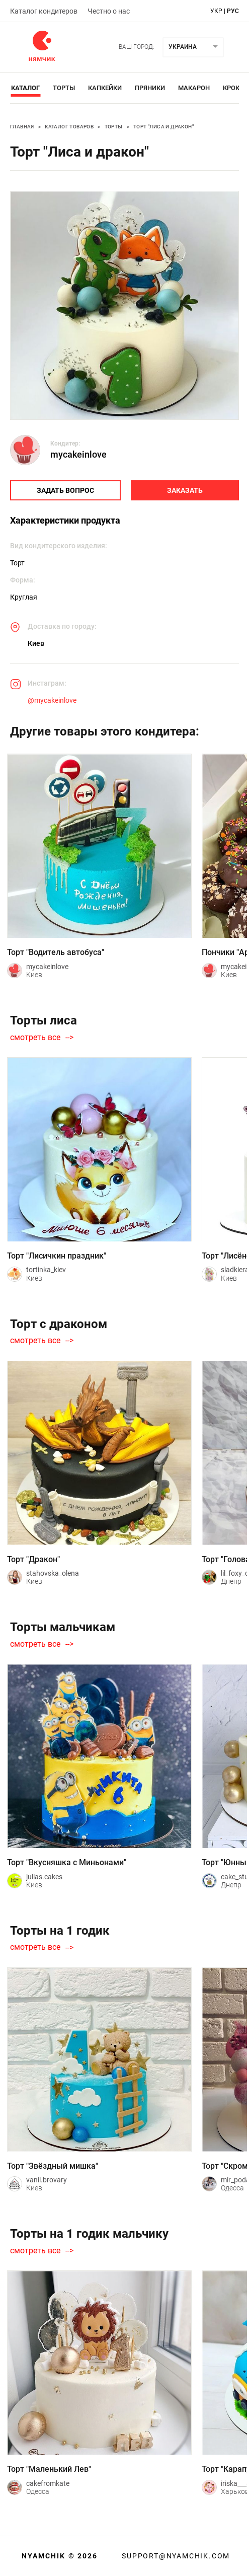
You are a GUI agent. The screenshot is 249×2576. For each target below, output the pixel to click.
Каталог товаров (69, 126)
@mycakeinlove (52, 700)
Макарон (194, 88)
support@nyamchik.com (174, 2556)
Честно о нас (109, 11)
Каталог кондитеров (43, 11)
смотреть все (35, 1037)
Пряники (150, 88)
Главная (22, 126)
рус (233, 11)
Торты (64, 88)
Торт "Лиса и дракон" (163, 126)
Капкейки (105, 88)
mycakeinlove (78, 454)
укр (216, 11)
